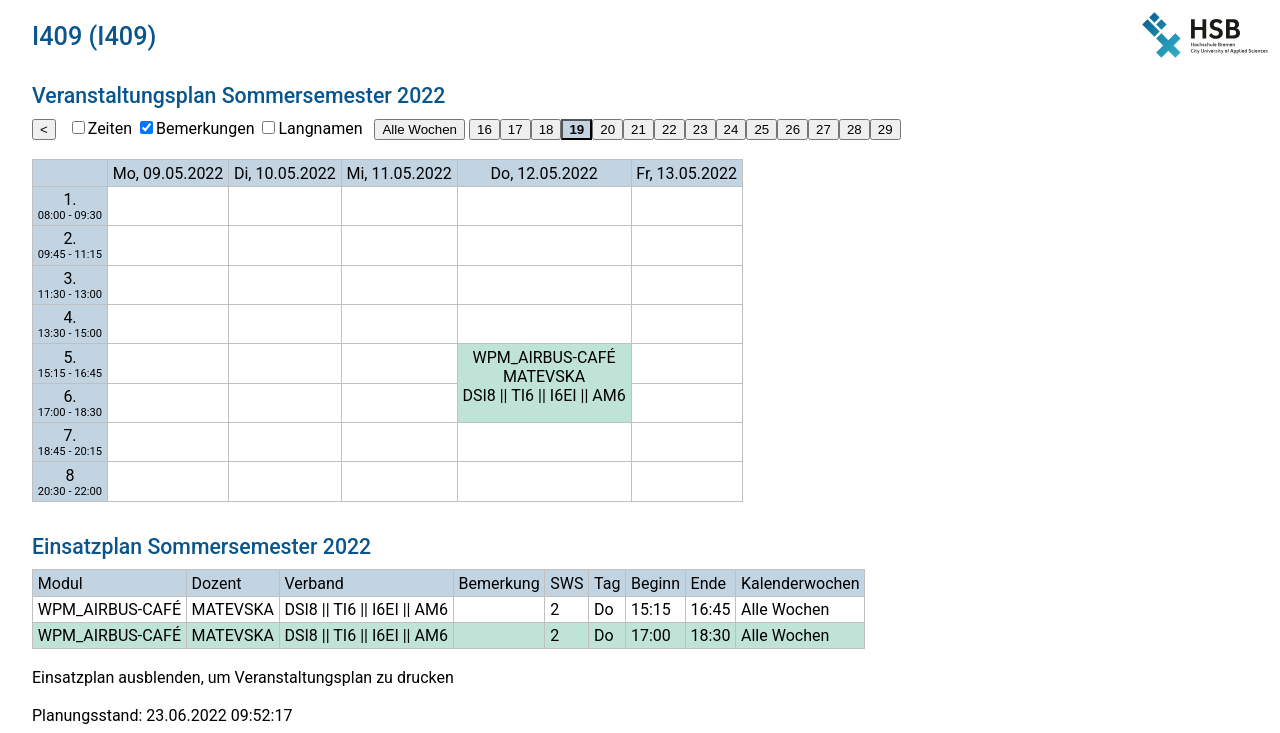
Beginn (655, 583)
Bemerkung (498, 583)
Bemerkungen (205, 128)
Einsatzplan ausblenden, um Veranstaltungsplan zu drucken (243, 677)
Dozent (217, 583)
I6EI (563, 395)
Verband (314, 583)
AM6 (608, 395)
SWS (566, 583)
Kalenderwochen (800, 583)
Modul (60, 583)
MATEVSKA (544, 376)
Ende (708, 583)
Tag (607, 583)
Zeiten (110, 128)
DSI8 (478, 395)
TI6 (522, 395)
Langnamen (320, 128)
